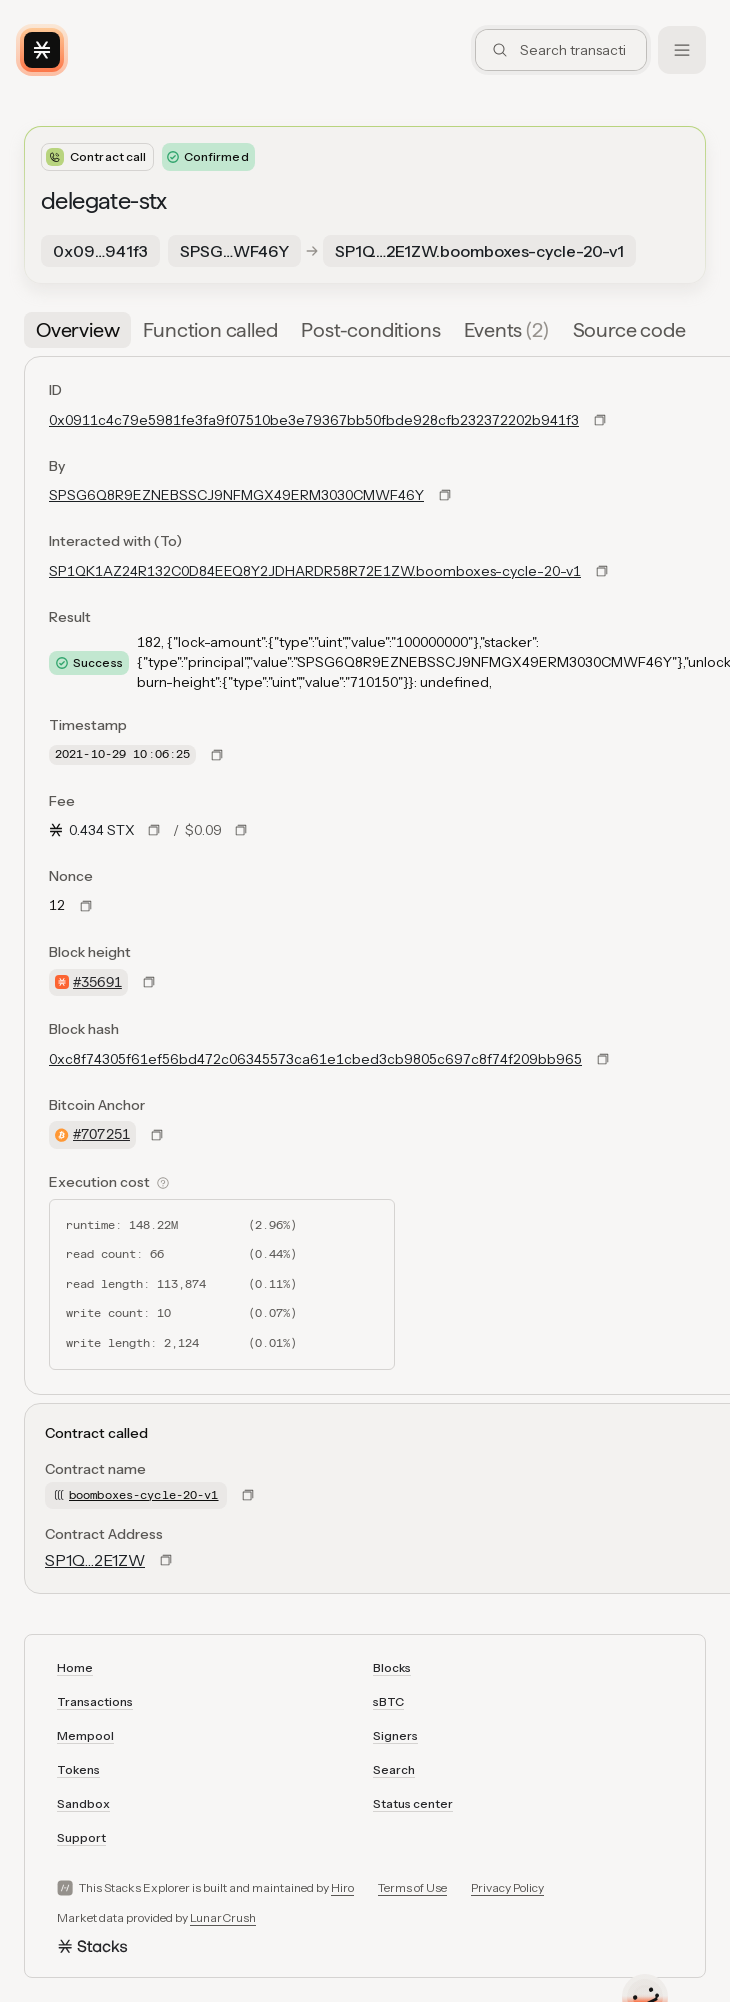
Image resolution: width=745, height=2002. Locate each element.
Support (81, 1837)
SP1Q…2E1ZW (95, 1560)
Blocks (392, 1667)
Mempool (85, 1735)
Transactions (95, 1701)
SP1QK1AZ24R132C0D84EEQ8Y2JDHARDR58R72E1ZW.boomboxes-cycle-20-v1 (315, 571)
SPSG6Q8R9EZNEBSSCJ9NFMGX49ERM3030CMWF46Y (236, 495)
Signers (395, 1735)
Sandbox (83, 1803)
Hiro (342, 1887)
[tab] (77, 330)
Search (394, 1769)
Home (75, 1667)
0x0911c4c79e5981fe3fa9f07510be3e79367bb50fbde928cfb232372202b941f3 (314, 420)
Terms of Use (412, 1887)
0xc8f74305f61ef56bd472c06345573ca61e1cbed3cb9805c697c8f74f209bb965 (315, 1059)
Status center (413, 1803)
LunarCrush (223, 1917)
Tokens (78, 1769)
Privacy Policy (507, 1887)
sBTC (388, 1701)
